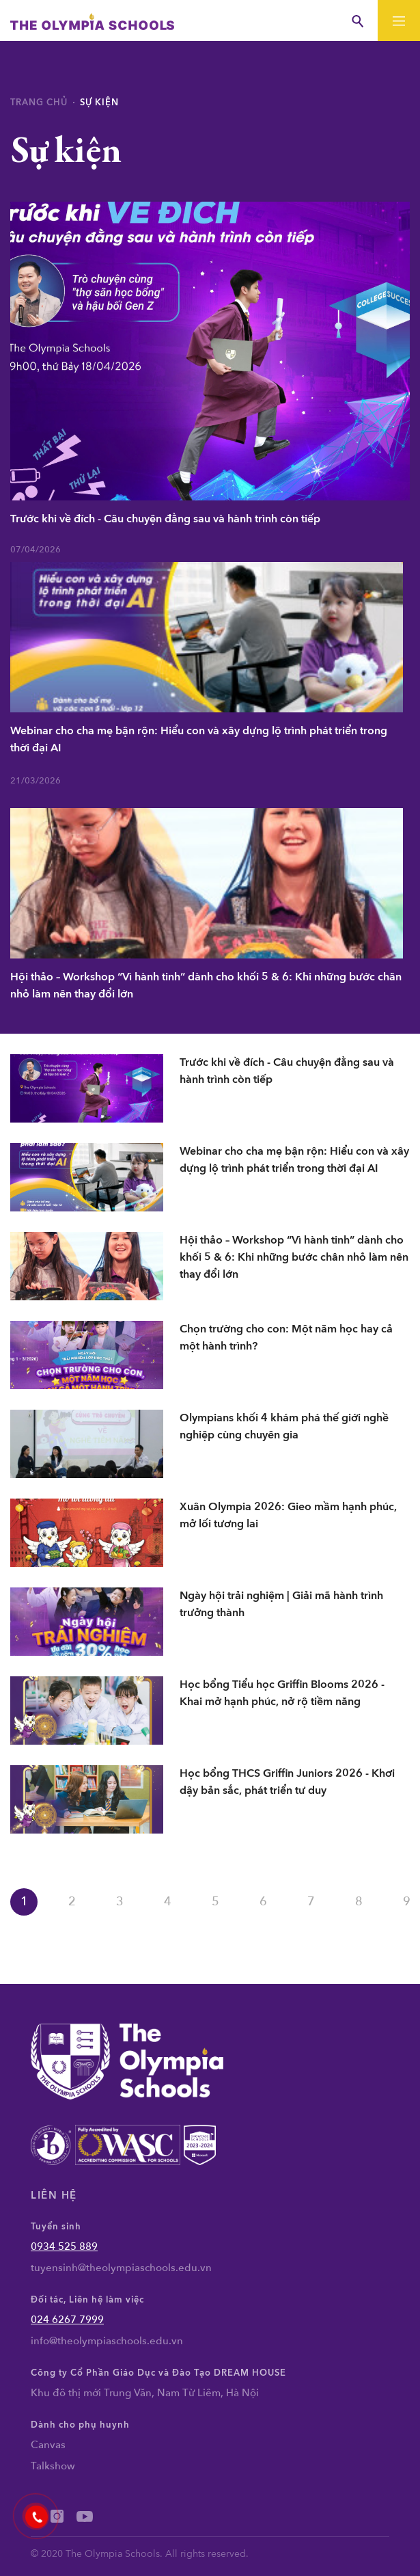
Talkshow (53, 2466)
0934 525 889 (64, 2246)
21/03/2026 (35, 781)
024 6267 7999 (67, 2319)
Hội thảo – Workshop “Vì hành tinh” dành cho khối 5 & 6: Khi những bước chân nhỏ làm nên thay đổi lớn (206, 985)
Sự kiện (99, 102)
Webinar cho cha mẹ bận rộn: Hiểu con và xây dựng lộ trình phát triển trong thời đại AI (198, 739)
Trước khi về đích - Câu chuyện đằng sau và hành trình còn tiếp (165, 518)
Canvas (48, 2445)
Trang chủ (39, 102)
